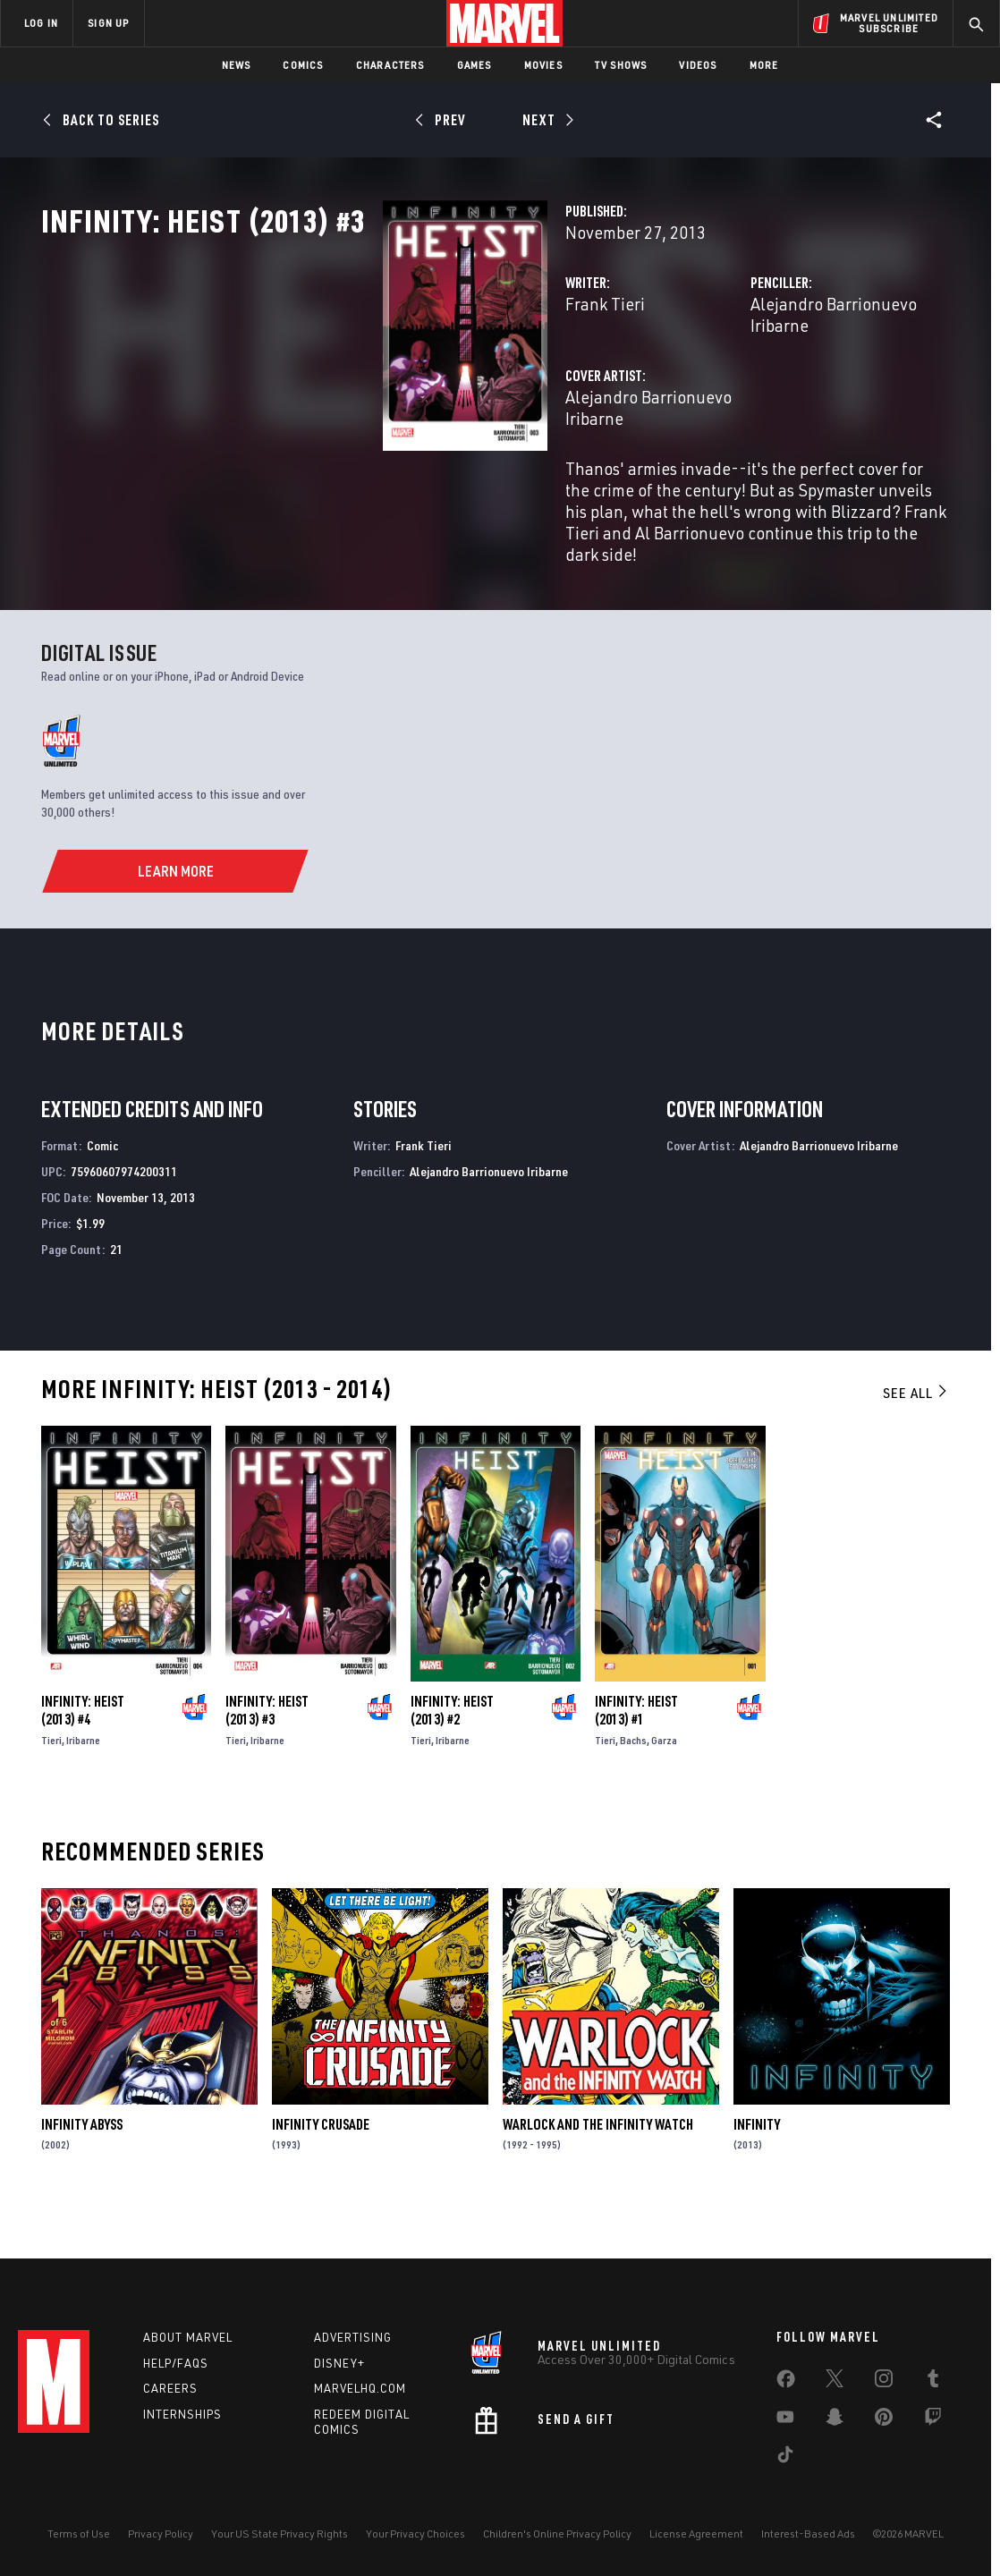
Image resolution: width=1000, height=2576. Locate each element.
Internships (182, 2414)
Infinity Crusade (320, 2165)
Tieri (51, 1781)
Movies (543, 65)
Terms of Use (78, 2533)
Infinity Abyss (82, 2165)
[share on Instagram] (884, 2382)
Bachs (633, 1781)
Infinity (756, 2165)
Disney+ (339, 2363)
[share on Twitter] (834, 2382)
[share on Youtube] (785, 2420)
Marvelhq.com (360, 2388)
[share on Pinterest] (884, 2420)
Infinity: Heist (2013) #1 (636, 1751)
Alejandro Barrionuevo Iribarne (745, 382)
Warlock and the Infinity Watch (598, 2165)
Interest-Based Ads (808, 2533)
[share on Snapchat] (834, 2420)
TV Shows (621, 65)
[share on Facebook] (785, 2383)
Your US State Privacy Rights (279, 2533)
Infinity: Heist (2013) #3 (267, 1751)
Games (474, 65)
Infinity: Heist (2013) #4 (82, 1751)
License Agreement (696, 2533)
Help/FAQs (175, 2363)
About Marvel (188, 2337)
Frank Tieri (366, 382)
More (764, 65)
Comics (303, 65)
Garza (664, 1781)
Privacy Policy (160, 2533)
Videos (697, 65)
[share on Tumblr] (933, 2382)
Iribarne (83, 1781)
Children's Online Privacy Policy (557, 2533)
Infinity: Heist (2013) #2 (452, 1751)
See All (916, 1434)
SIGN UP (108, 23)
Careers (170, 2388)
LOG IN (41, 23)
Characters (390, 65)
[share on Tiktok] (785, 2458)
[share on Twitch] (933, 2420)
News (236, 65)
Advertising (353, 2337)
